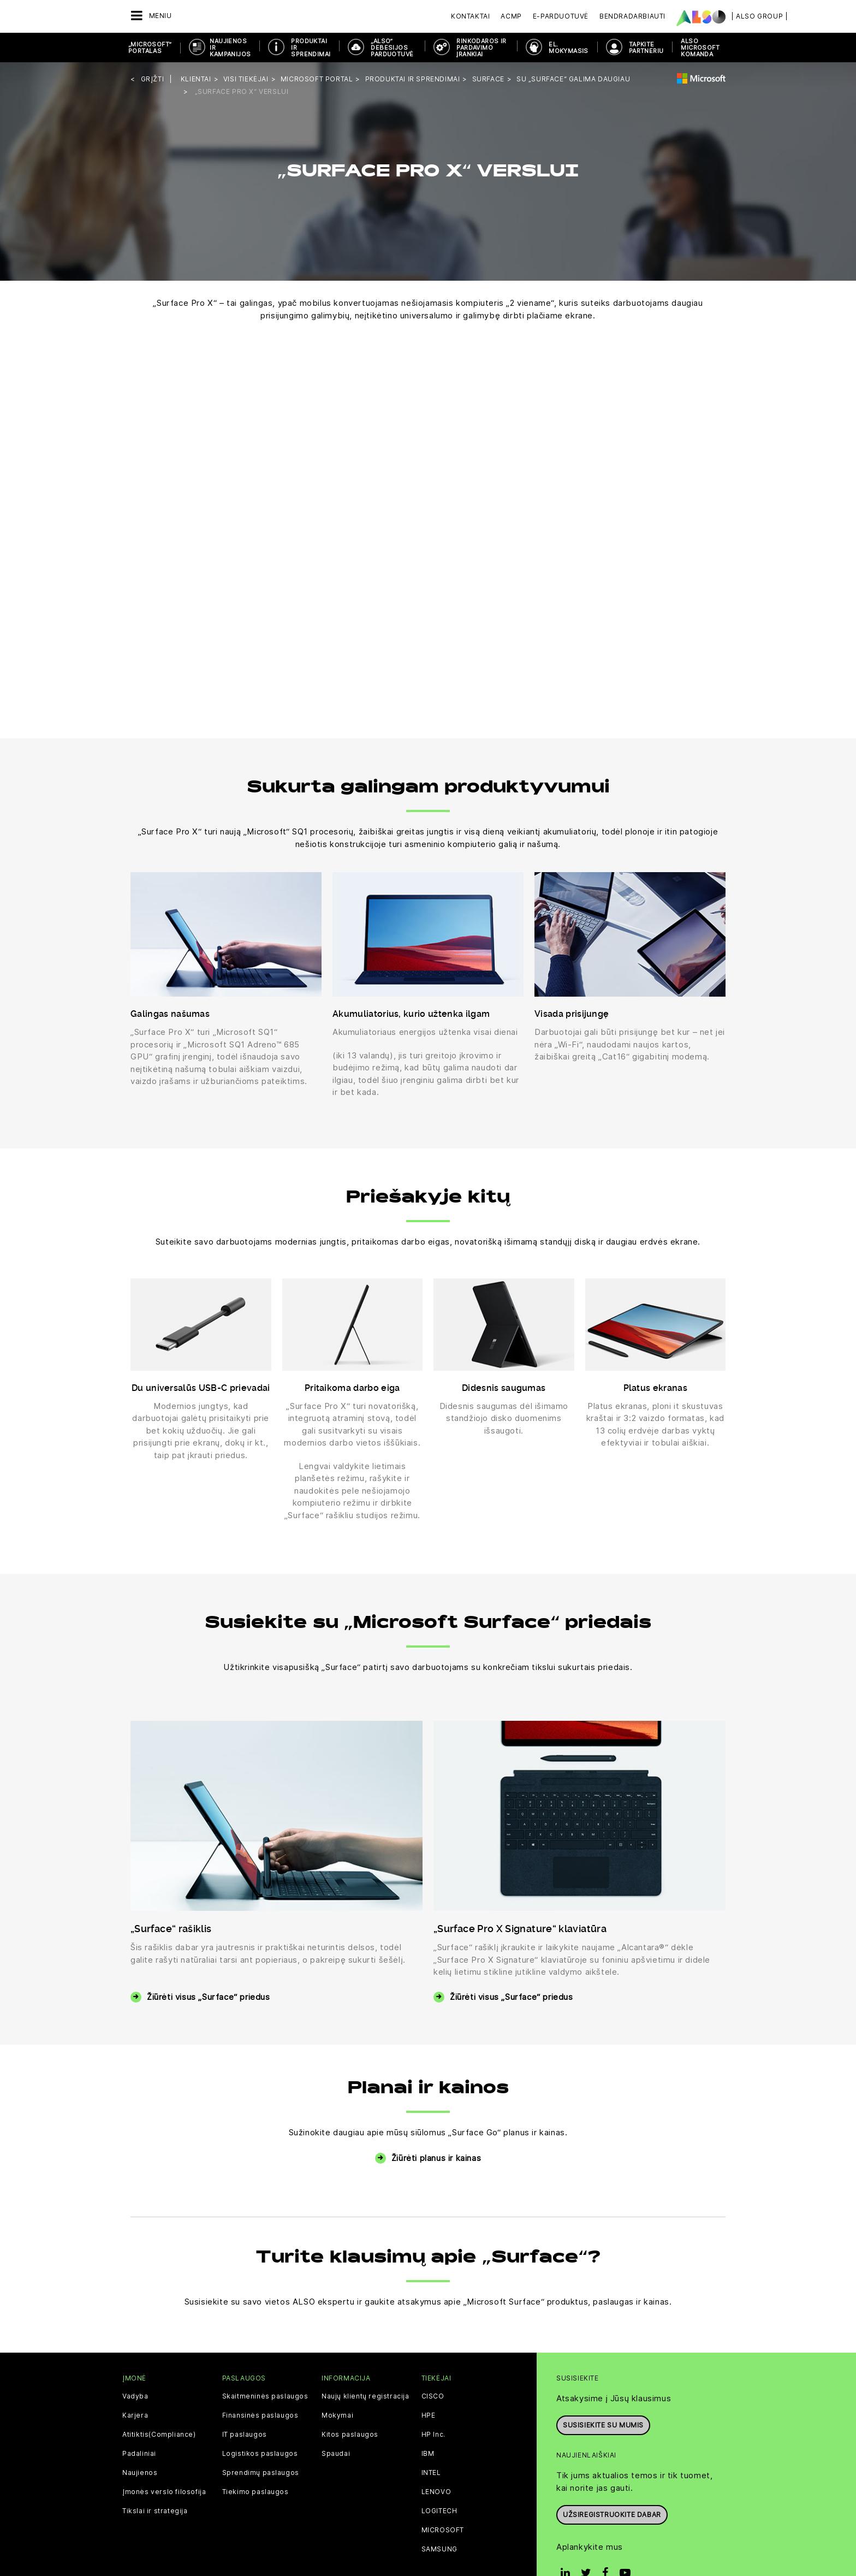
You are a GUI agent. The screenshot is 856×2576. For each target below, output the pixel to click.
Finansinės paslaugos (260, 2415)
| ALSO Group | (759, 16)
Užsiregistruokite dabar (612, 2514)
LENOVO (436, 2492)
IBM (428, 2453)
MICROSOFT (442, 2530)
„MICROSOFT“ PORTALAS (149, 47)
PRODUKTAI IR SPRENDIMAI (310, 47)
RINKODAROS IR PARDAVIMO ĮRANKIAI (481, 47)
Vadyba (135, 2396)
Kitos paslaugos (350, 2434)
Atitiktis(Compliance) (159, 2434)
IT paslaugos (244, 2434)
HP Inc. (433, 2434)
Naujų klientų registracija (365, 2396)
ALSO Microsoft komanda (700, 47)
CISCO (432, 2396)
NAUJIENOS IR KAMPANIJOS (230, 47)
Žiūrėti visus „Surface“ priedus (208, 1997)
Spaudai (336, 2453)
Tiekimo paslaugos (255, 2492)
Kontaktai (470, 16)
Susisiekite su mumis (603, 2425)
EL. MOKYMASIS (568, 47)
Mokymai (337, 2415)
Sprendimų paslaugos (260, 2473)
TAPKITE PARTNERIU (646, 47)
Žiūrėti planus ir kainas (436, 2158)
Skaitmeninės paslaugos (265, 2396)
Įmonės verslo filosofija (164, 2492)
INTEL (431, 2473)
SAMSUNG (439, 2549)
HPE (428, 2415)
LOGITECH (439, 2511)
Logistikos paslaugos (260, 2453)
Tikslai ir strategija (155, 2511)
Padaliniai (139, 2453)
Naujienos (139, 2473)
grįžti (152, 79)
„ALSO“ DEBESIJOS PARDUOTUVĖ (392, 47)
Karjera (135, 2415)
